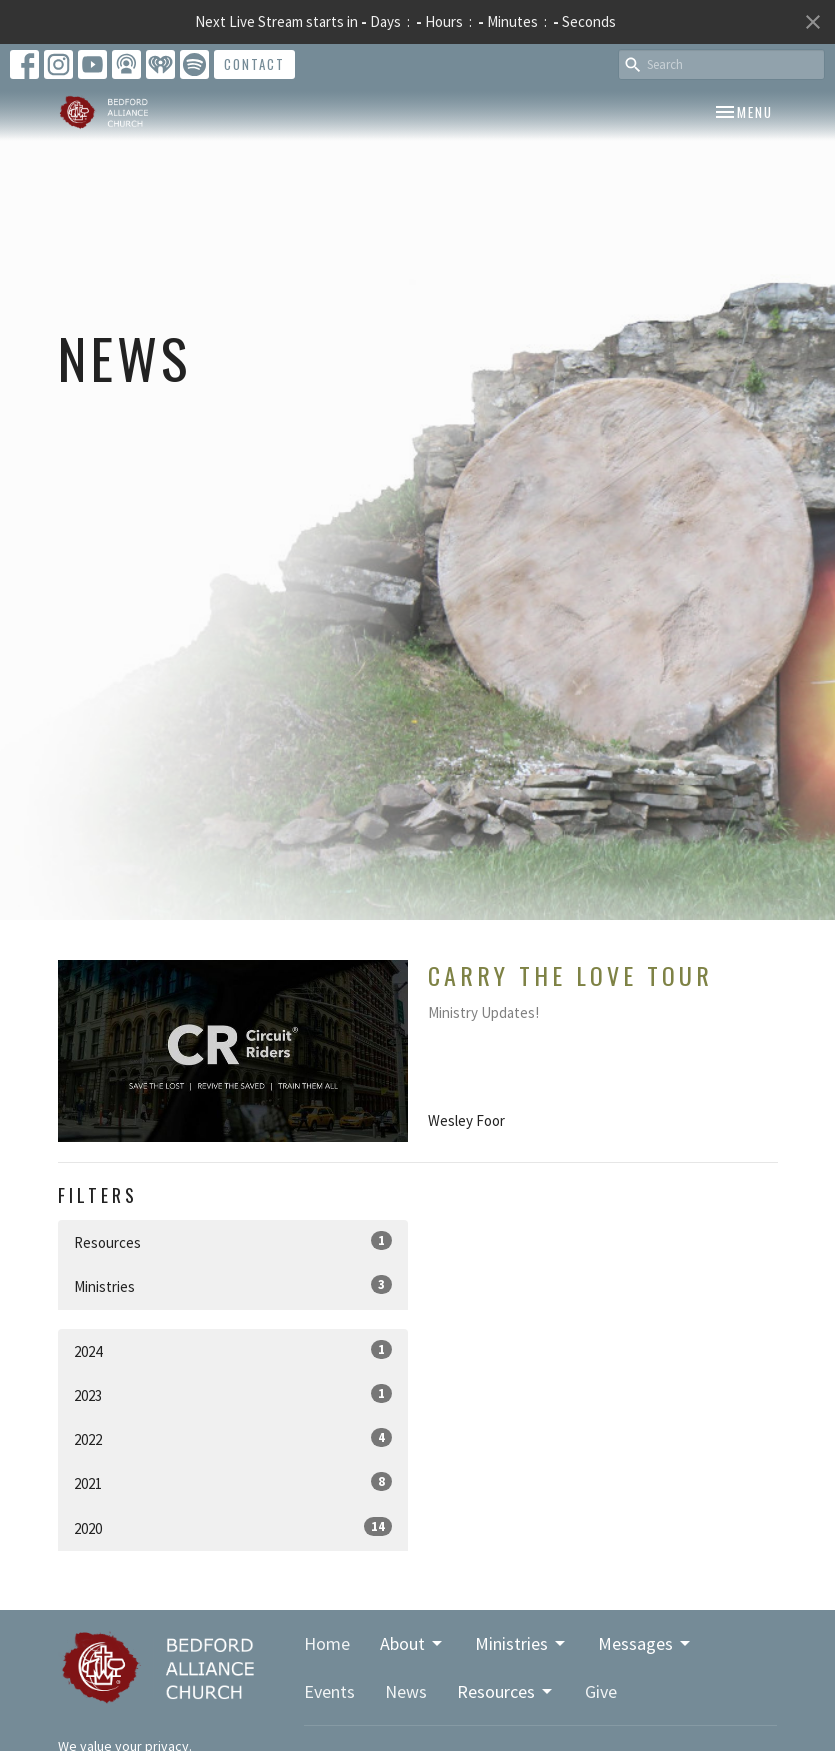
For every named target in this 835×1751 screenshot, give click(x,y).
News (406, 1691)
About (412, 1643)
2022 (233, 1438)
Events (329, 1691)
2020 (233, 1527)
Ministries (233, 1285)
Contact (254, 64)
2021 (233, 1482)
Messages (645, 1643)
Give (601, 1691)
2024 (233, 1350)
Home (327, 1643)
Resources (233, 1241)
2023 (233, 1394)
